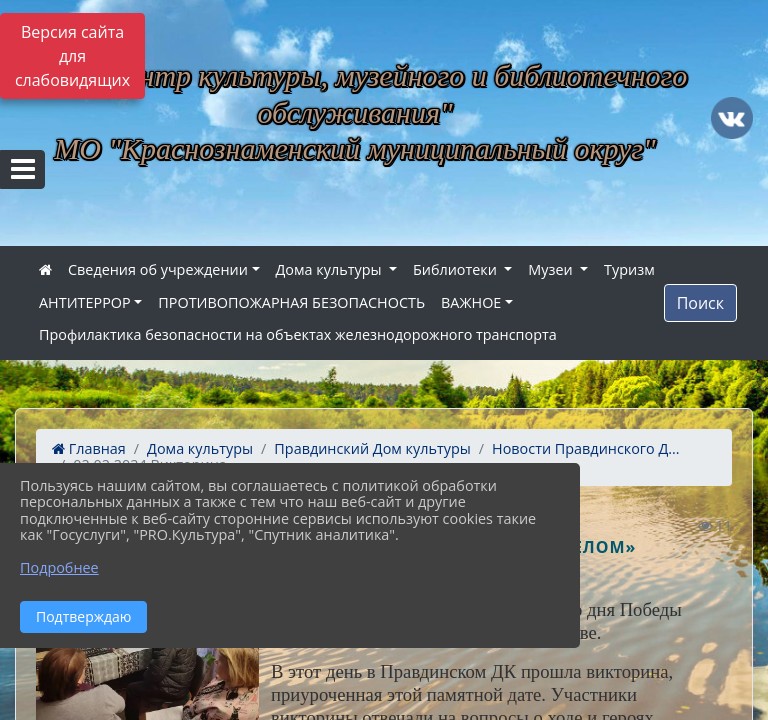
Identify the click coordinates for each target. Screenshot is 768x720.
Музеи (552, 269)
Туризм (629, 269)
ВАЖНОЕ (471, 302)
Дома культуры (331, 269)
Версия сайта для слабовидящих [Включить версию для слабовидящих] (72, 56)
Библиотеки (457, 269)
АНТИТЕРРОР (85, 302)
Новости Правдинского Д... (586, 448)
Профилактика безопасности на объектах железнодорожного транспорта (298, 334)
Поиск (700, 303)
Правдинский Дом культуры (372, 448)
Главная (89, 448)
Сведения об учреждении (158, 269)
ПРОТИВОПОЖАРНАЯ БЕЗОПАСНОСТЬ (291, 302)
